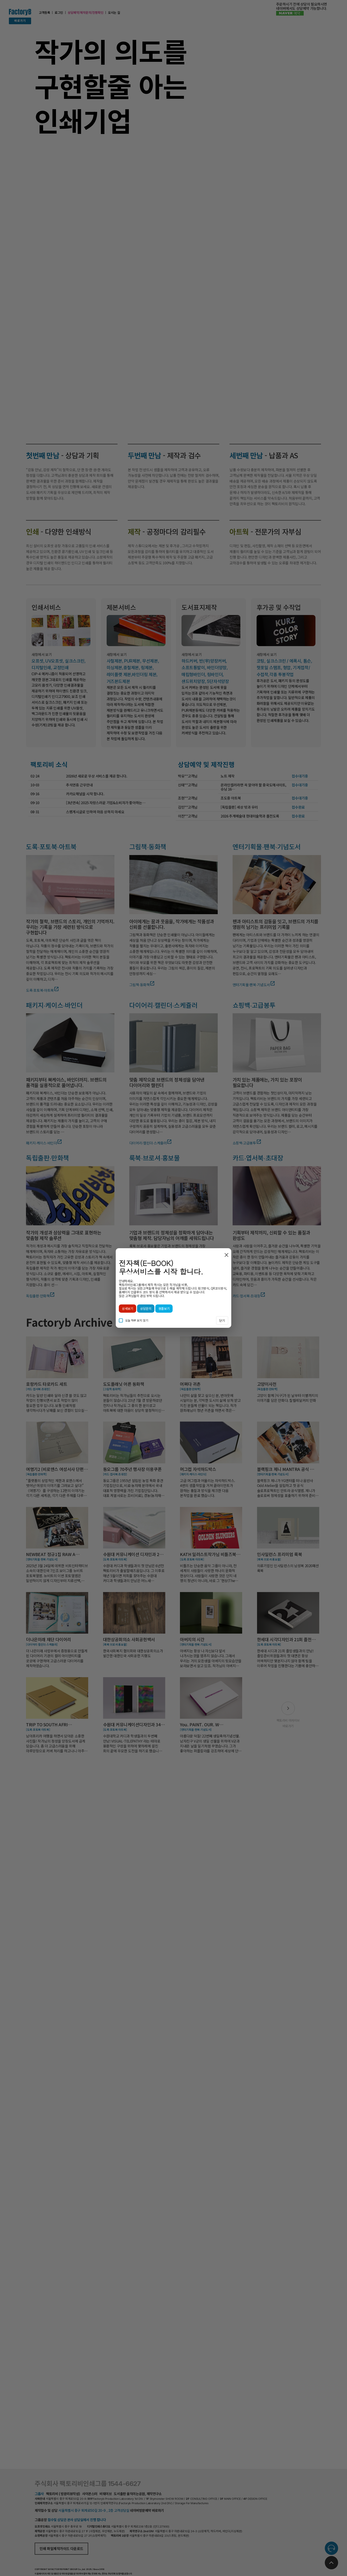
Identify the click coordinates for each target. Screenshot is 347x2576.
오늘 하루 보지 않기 (133, 1320)
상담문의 (145, 1308)
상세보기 (127, 1308)
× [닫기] (226, 1254)
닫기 (222, 1320)
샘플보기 (164, 1308)
